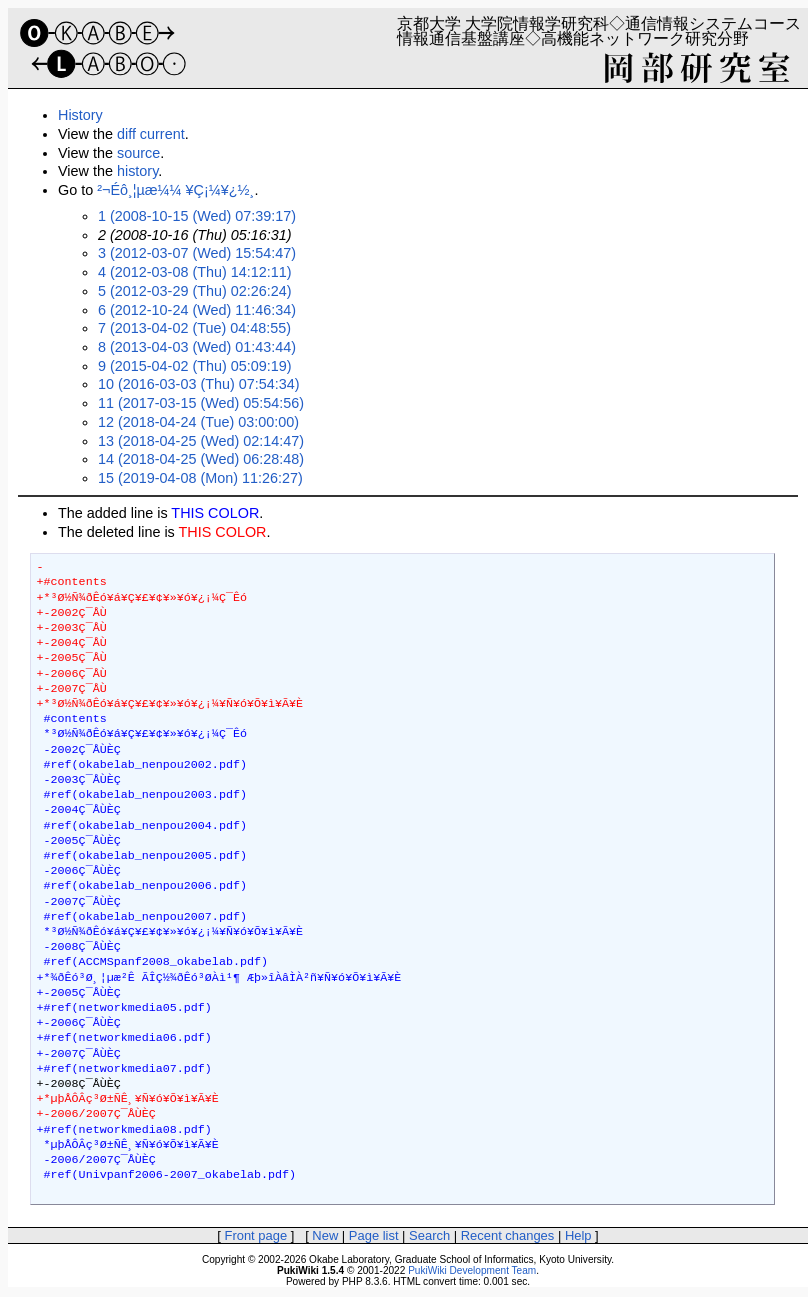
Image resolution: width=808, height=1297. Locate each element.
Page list (374, 1235)
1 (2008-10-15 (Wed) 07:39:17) (197, 216)
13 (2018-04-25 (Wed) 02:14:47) (201, 441)
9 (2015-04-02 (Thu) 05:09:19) (195, 366)
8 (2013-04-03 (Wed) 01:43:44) (197, 347)
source (138, 153)
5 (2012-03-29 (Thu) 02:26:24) (195, 291)
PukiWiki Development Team (472, 1270)
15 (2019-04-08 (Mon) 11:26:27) (200, 478)
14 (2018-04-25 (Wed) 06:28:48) (201, 459)
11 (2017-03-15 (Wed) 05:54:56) (201, 403)
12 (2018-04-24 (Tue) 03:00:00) (198, 422)
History (80, 115)
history (137, 171)
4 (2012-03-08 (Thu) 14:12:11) (195, 272)
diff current (151, 134)
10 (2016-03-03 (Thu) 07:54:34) (199, 384)
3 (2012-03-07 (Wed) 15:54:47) (197, 253)
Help (578, 1235)
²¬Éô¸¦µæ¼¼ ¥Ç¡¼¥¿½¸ (175, 190)
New (325, 1235)
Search (429, 1235)
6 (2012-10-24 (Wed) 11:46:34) (197, 310)
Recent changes (508, 1235)
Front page (255, 1235)
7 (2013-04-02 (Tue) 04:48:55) (194, 328)
